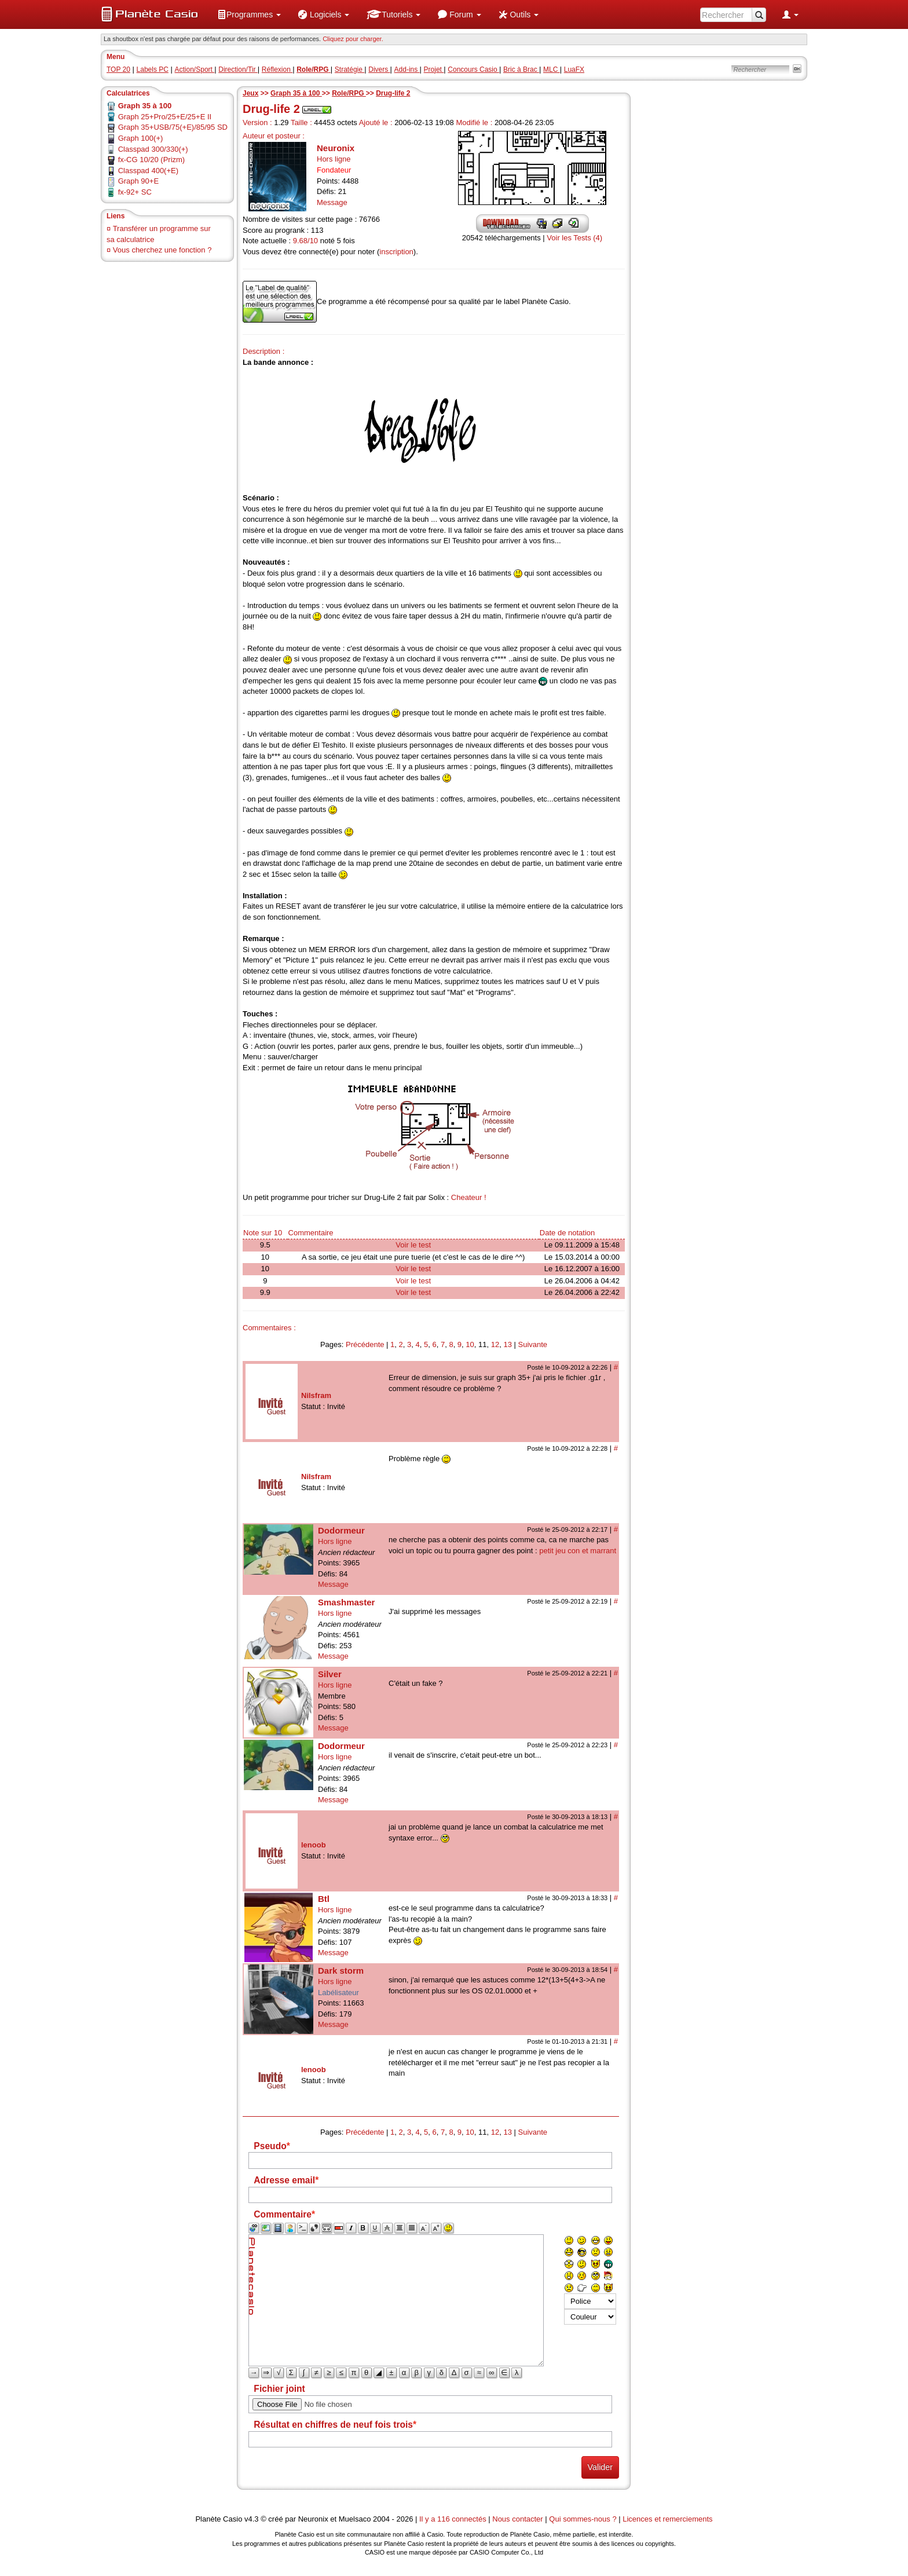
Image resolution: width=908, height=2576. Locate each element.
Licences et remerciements (667, 2519)
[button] (249, 14)
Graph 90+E (138, 181)
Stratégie (349, 69)
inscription (396, 251)
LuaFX (574, 69)
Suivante (533, 1344)
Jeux (250, 93)
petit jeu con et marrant (577, 1550)
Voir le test (413, 1245)
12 (495, 1344)
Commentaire (311, 1232)
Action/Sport (195, 69)
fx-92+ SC (135, 192)
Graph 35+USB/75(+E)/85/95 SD (173, 127)
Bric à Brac (521, 69)
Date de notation (567, 1232)
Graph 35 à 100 (296, 93)
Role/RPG (349, 93)
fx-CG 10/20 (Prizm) (151, 159)
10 (470, 1344)
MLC (551, 69)
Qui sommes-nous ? (582, 2519)
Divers (379, 69)
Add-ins (407, 69)
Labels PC (153, 69)
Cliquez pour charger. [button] (353, 38)
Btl (323, 1899)
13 (507, 1344)
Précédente (365, 1344)
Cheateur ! (468, 1197)
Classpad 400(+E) (148, 170)
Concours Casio (473, 69)
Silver (330, 1674)
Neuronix (335, 148)
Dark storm (341, 1970)
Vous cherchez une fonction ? (162, 250)
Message (332, 202)
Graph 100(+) (140, 138)
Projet (434, 69)
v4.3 (251, 2519)
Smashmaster (346, 1602)
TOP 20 (118, 69)
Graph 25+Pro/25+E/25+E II (165, 116)
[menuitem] (249, 14)
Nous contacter (517, 2519)
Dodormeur (341, 1530)
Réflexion (277, 69)
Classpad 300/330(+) (153, 149)
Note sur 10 (262, 1232)
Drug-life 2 (393, 93)
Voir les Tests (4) (574, 237)
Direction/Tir (238, 69)
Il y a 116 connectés (453, 2519)
